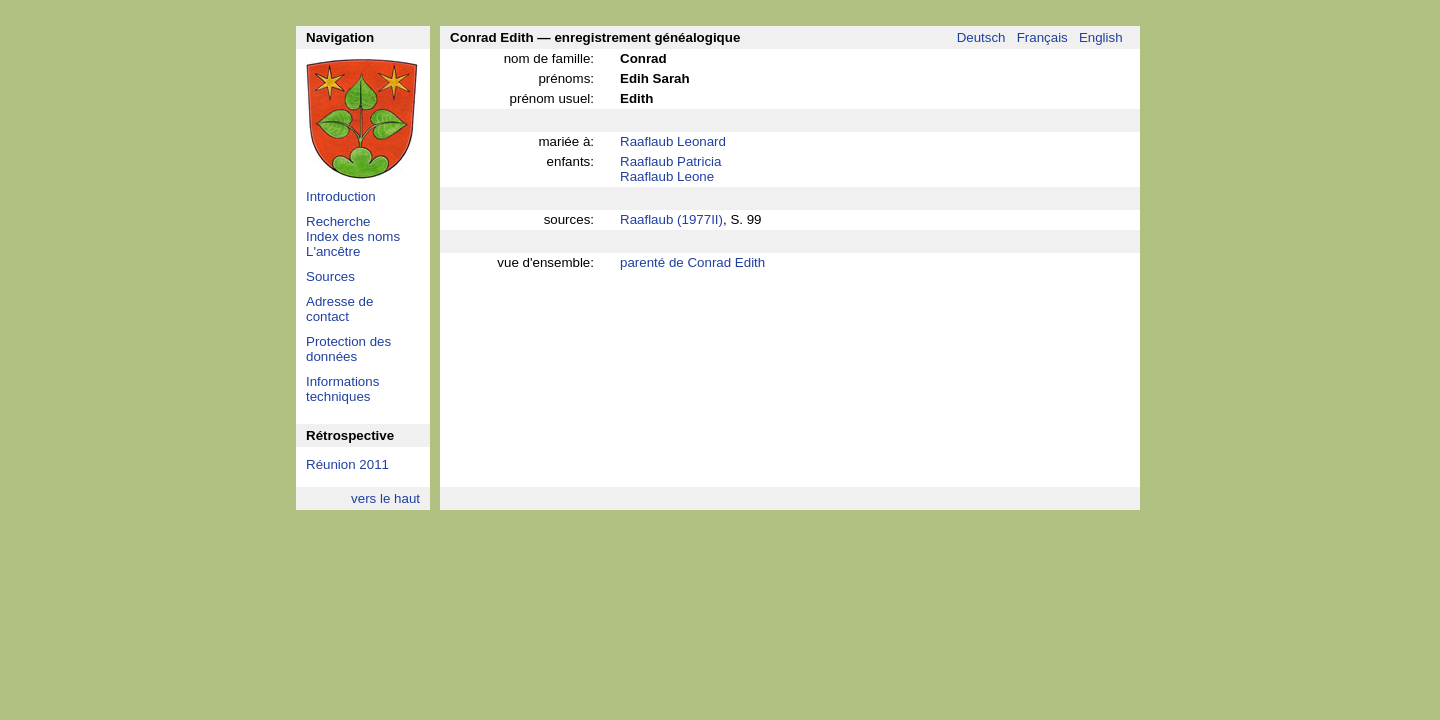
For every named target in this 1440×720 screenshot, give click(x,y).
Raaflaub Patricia (671, 161)
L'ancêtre (333, 251)
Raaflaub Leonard (673, 141)
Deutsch (981, 37)
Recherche (338, 221)
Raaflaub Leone (667, 176)
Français (1042, 37)
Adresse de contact (339, 309)
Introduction (341, 196)
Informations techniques (342, 389)
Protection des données (348, 349)
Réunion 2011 (347, 464)
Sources (330, 276)
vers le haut (385, 498)
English (1101, 37)
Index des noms (353, 236)
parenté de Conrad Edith (692, 262)
